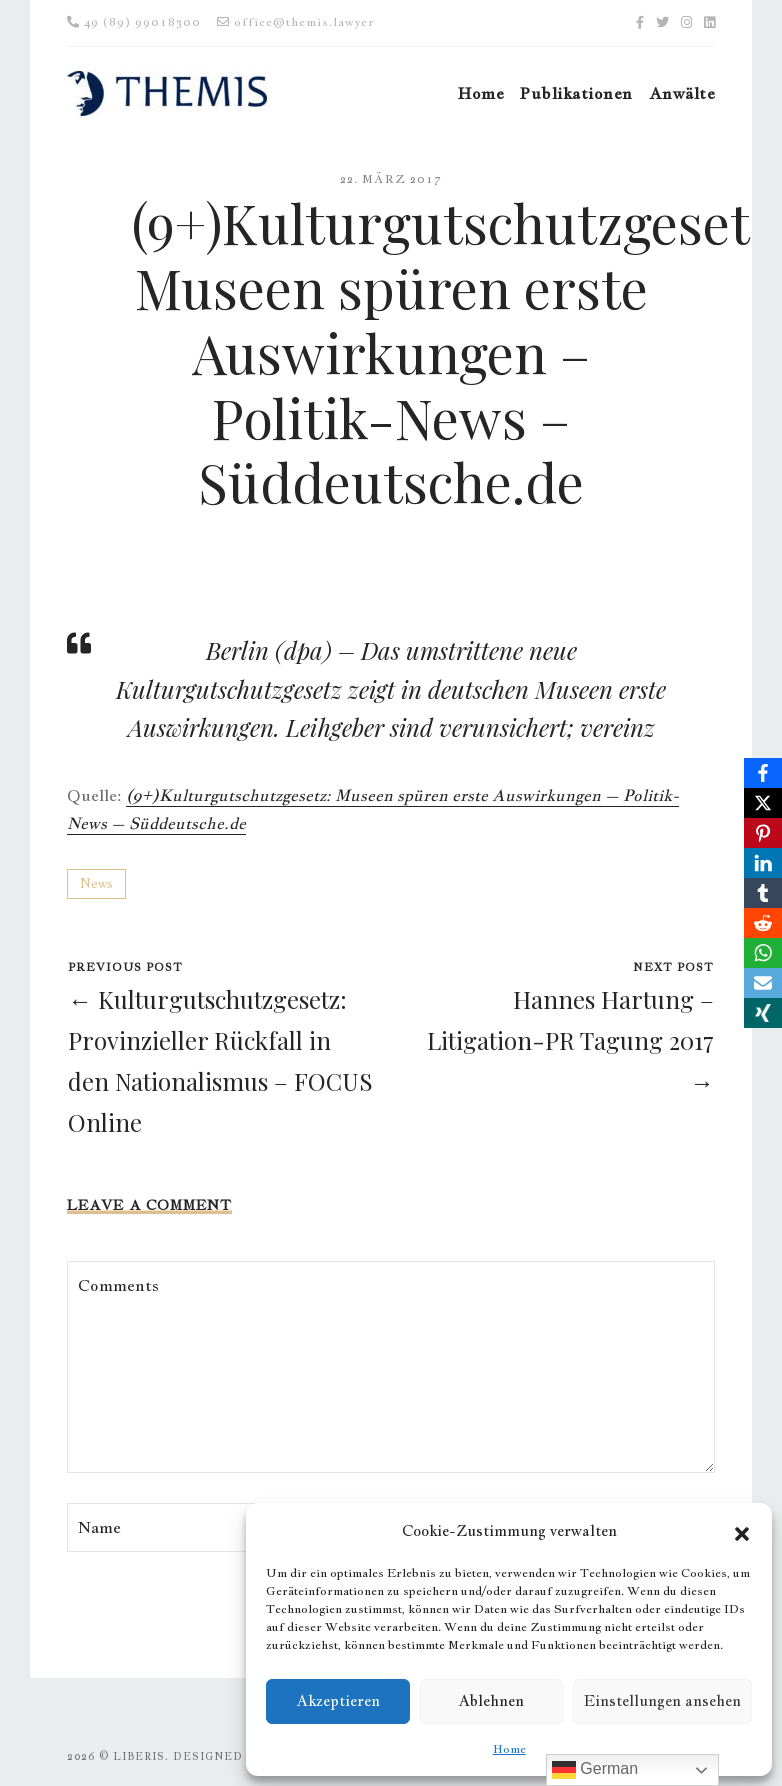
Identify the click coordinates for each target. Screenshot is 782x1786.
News (96, 883)
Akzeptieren (338, 1700)
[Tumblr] (763, 893)
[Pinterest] (763, 833)
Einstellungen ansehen (662, 1700)
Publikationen (576, 93)
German (595, 1770)
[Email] (763, 983)
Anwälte (682, 93)
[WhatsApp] (763, 953)
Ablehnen (491, 1700)
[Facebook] (763, 773)
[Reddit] (763, 923)
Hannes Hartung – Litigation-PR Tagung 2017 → (570, 1040)
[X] (763, 803)
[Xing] (763, 1013)
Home (509, 1749)
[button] (742, 1531)
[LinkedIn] (763, 863)
